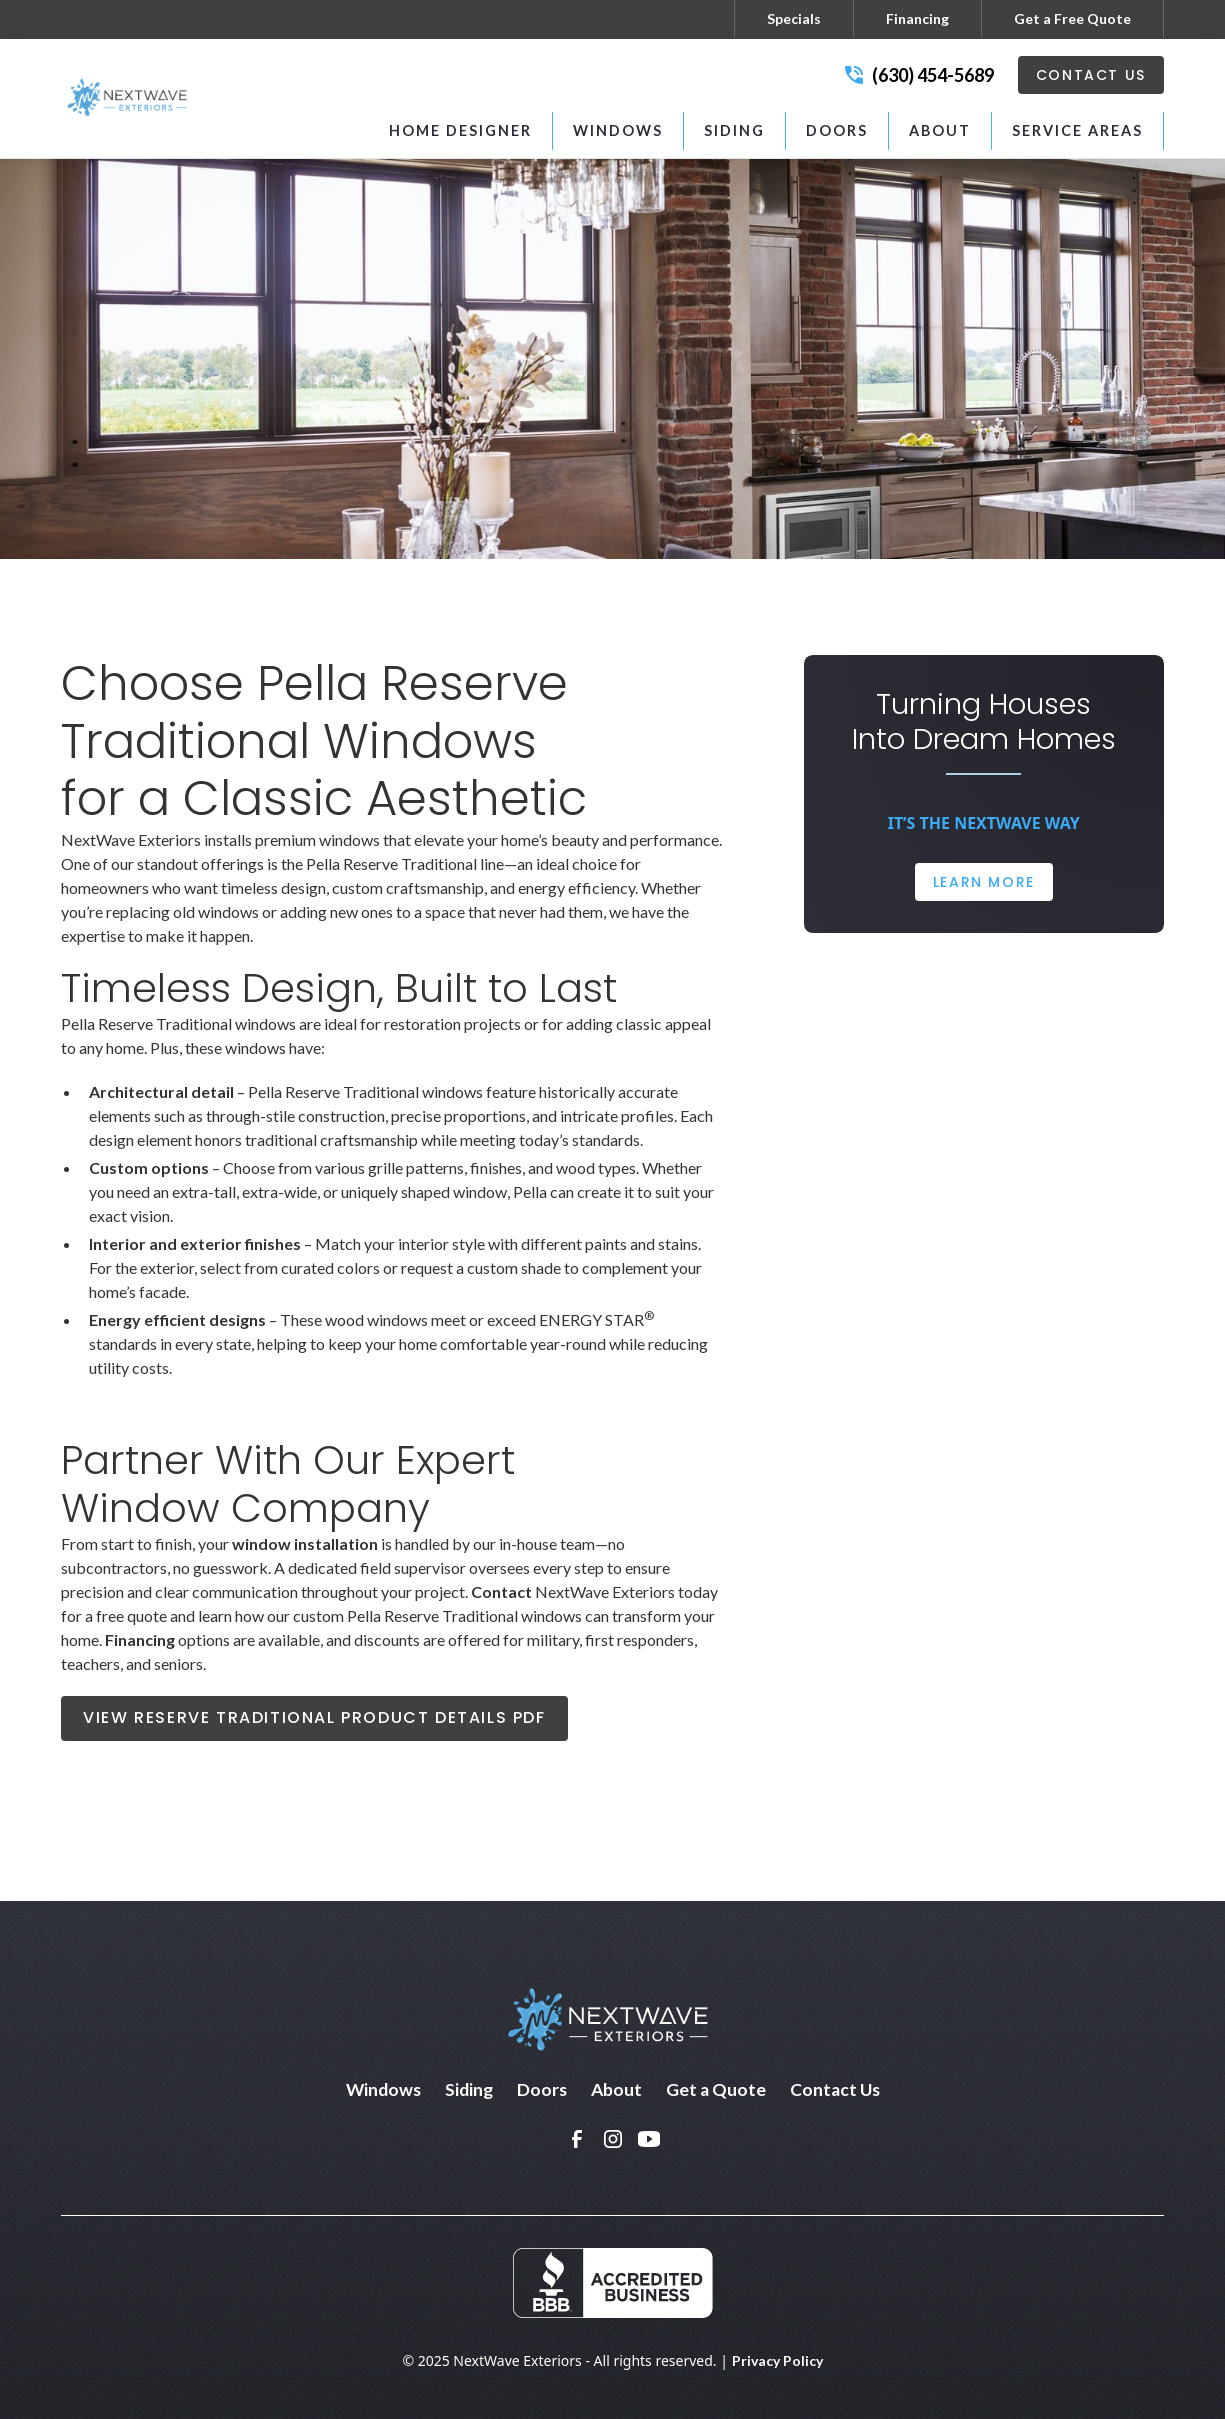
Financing (917, 18)
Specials (794, 18)
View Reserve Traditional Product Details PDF (314, 1717)
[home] (130, 99)
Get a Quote (716, 2089)
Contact (501, 1591)
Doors (542, 2089)
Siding (469, 2089)
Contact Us (1091, 75)
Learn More (984, 882)
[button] (618, 131)
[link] (577, 2139)
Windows (383, 2089)
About (616, 2089)
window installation (305, 1543)
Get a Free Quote (1072, 18)
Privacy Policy (777, 2360)
